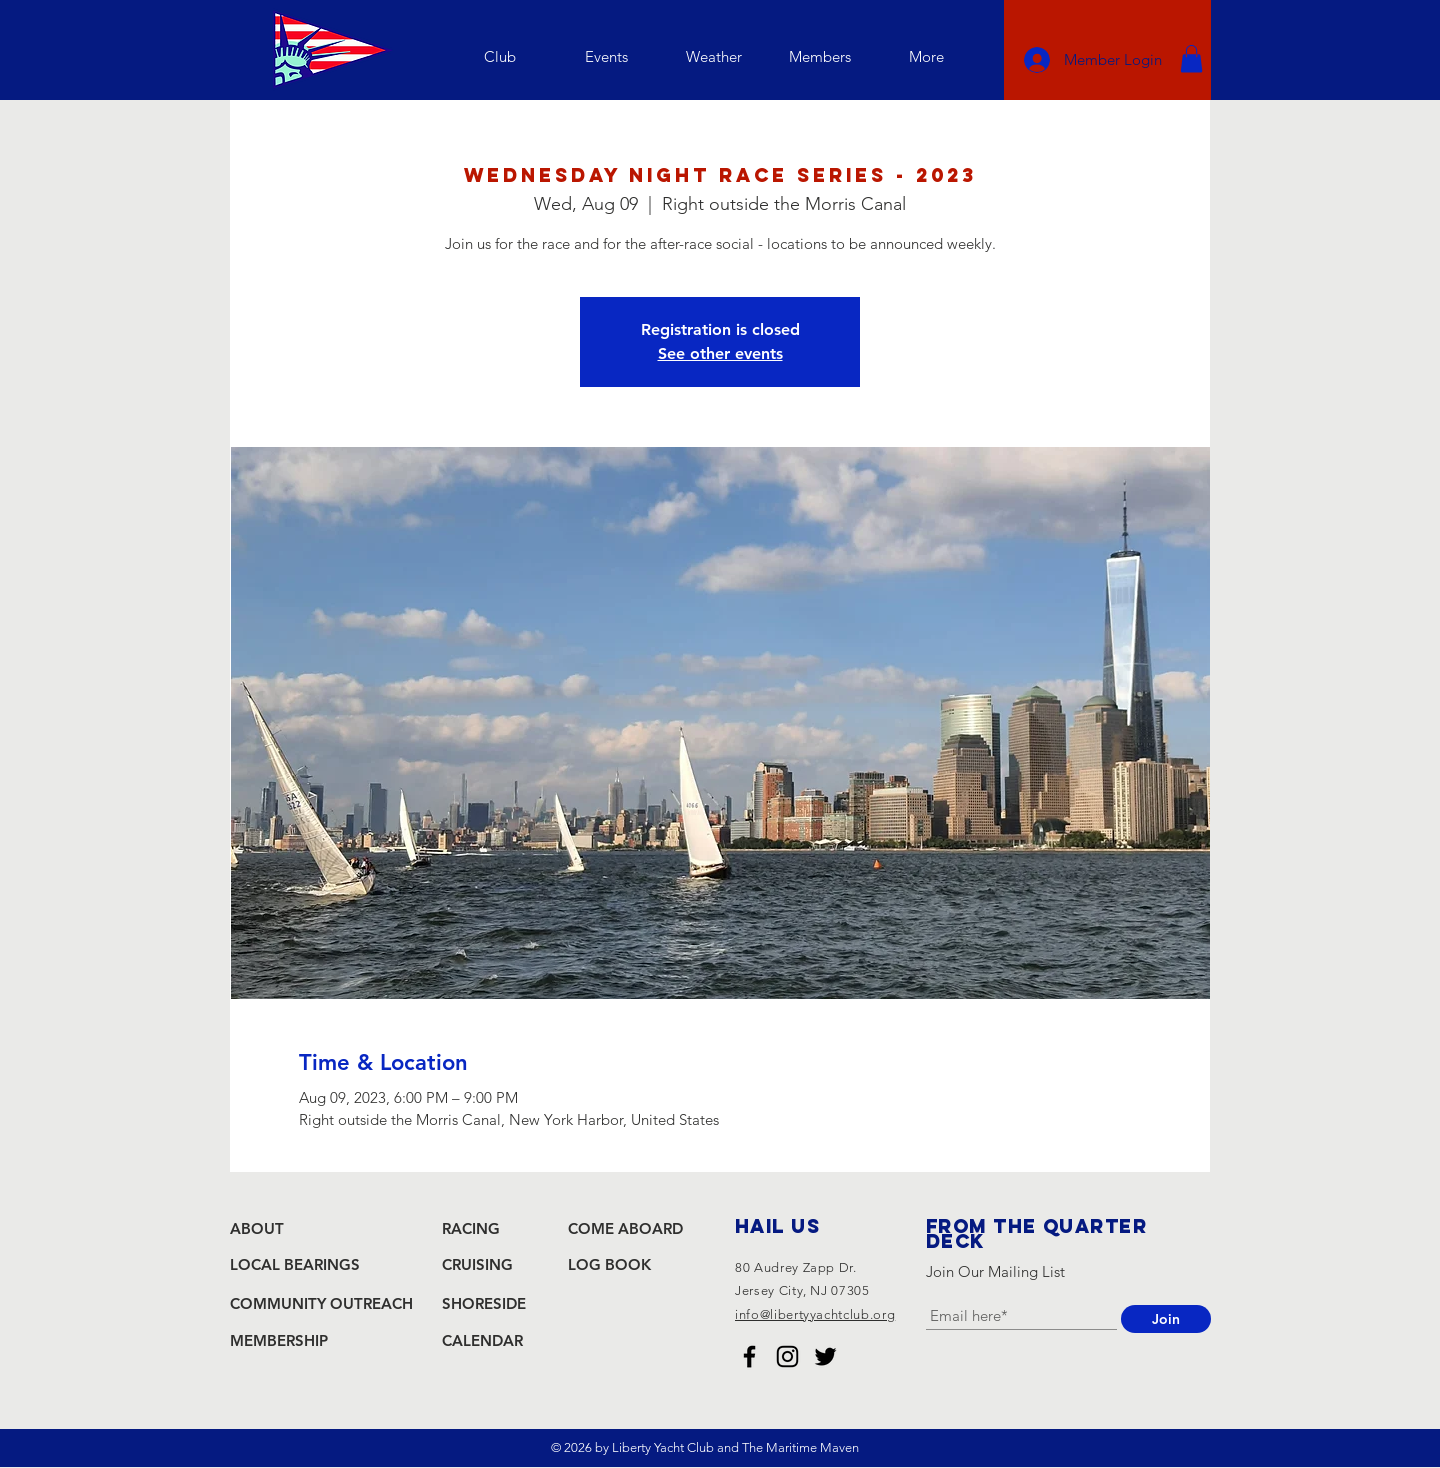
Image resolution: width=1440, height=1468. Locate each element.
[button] (499, 56)
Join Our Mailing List (995, 1271)
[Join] (1166, 1319)
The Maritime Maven (800, 1447)
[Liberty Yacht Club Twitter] (825, 1356)
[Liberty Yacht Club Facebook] (749, 1356)
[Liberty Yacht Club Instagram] (787, 1356)
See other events (720, 353)
